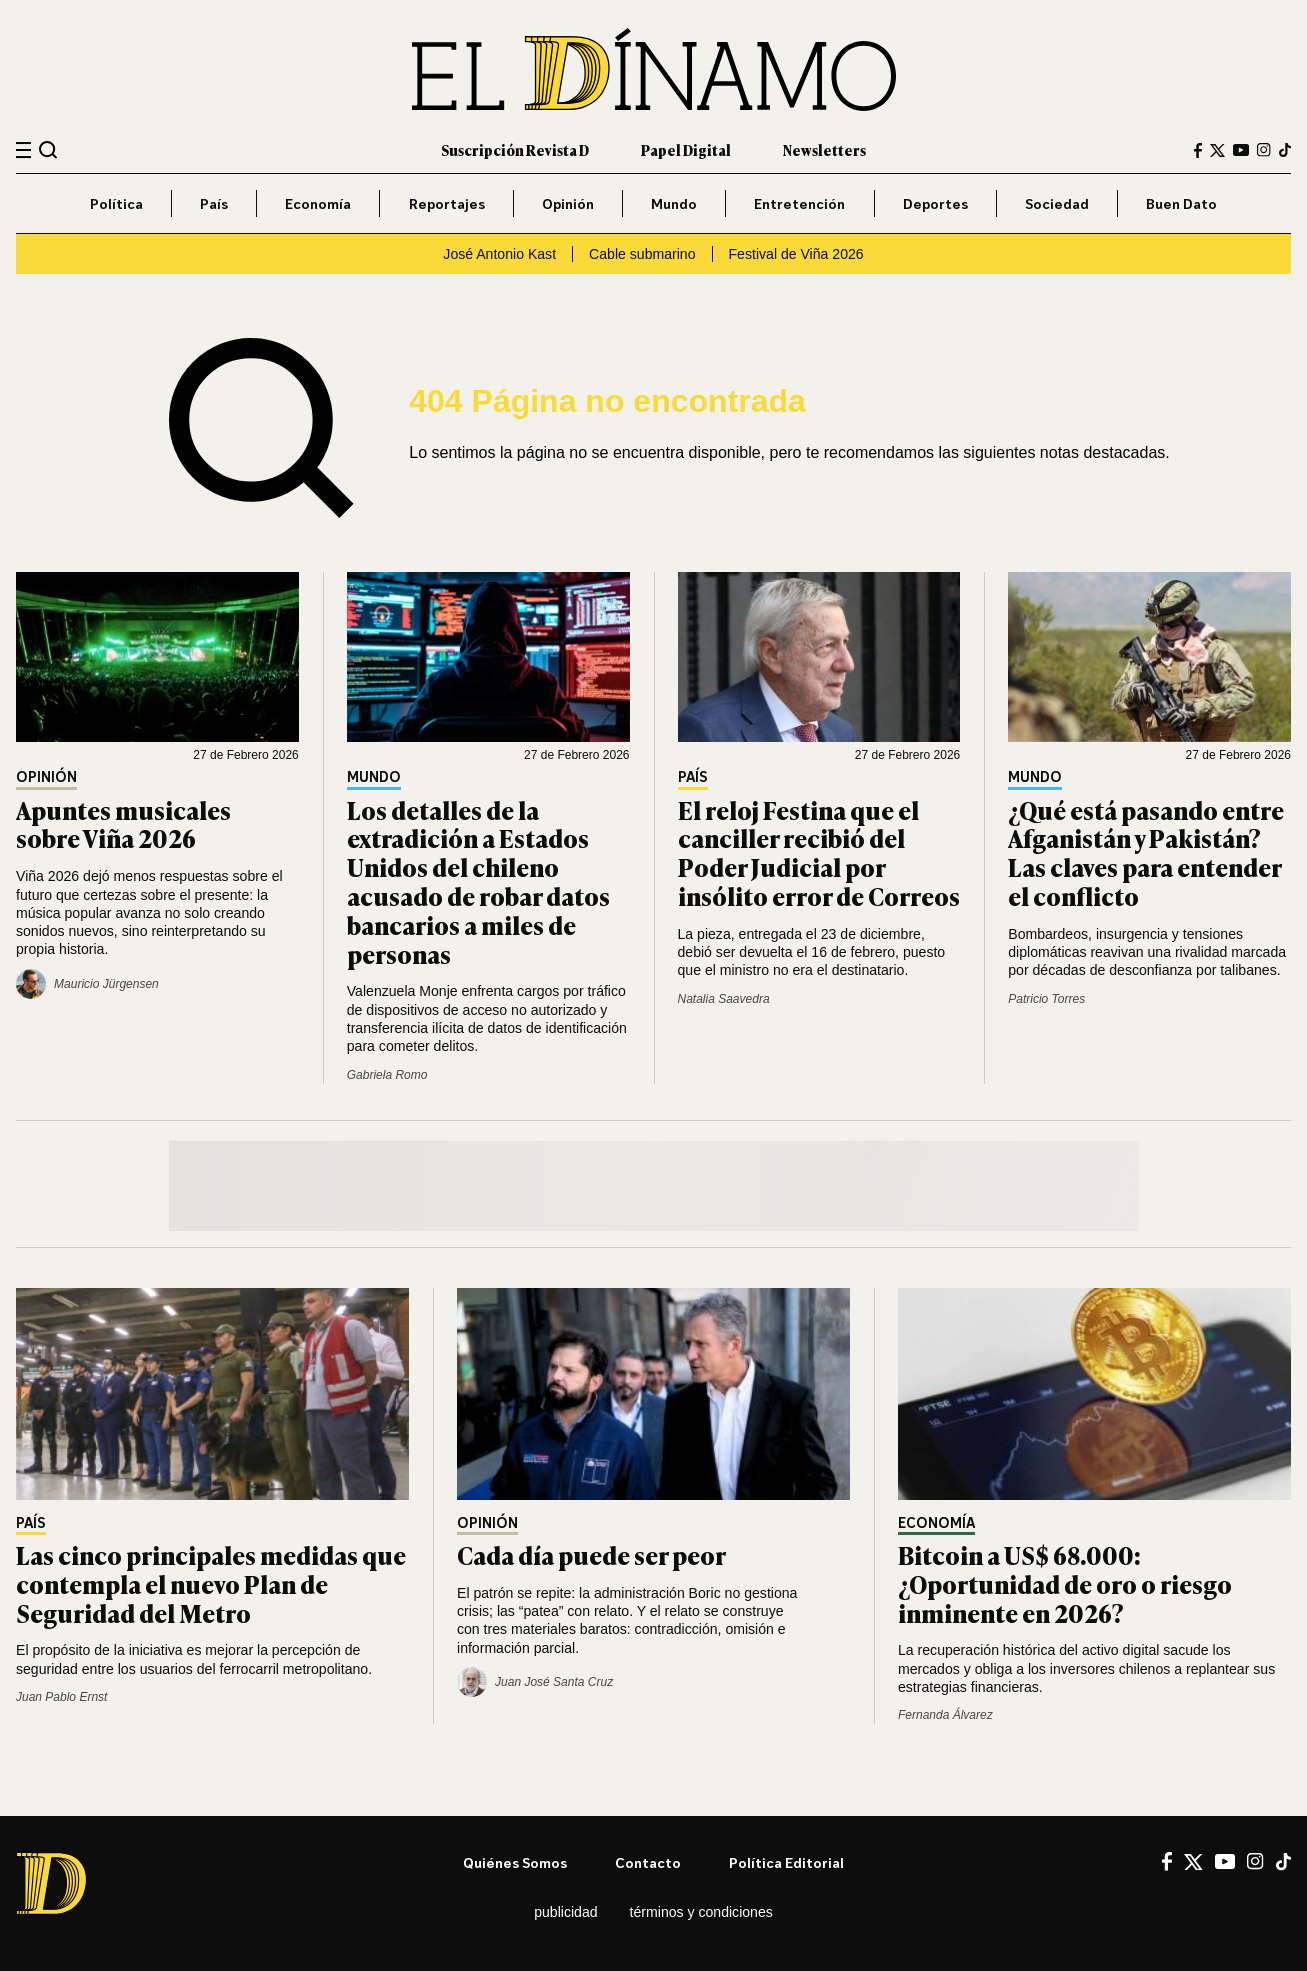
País (214, 203)
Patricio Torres (1046, 999)
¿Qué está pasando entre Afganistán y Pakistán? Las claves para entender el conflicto (1146, 852)
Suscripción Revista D (515, 149)
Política (116, 203)
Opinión (568, 203)
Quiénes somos (515, 1862)
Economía (318, 203)
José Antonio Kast (499, 254)
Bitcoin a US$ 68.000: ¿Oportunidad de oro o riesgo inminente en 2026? (1065, 1583)
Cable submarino (642, 254)
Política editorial (786, 1862)
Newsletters (824, 149)
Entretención (799, 203)
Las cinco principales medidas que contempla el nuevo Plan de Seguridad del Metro (211, 1583)
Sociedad (1057, 203)
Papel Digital (686, 149)
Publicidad (565, 1912)
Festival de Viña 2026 (796, 254)
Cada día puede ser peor (591, 1554)
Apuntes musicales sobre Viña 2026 (123, 824)
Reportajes (447, 203)
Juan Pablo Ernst (61, 1697)
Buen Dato (1181, 203)
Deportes (935, 203)
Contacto (648, 1862)
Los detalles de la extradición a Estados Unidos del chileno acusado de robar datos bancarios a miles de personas (478, 881)
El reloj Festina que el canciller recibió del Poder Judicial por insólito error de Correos (819, 852)
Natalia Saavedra (724, 999)
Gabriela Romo (387, 1075)
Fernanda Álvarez (945, 1715)
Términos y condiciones (701, 1912)
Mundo (674, 203)
